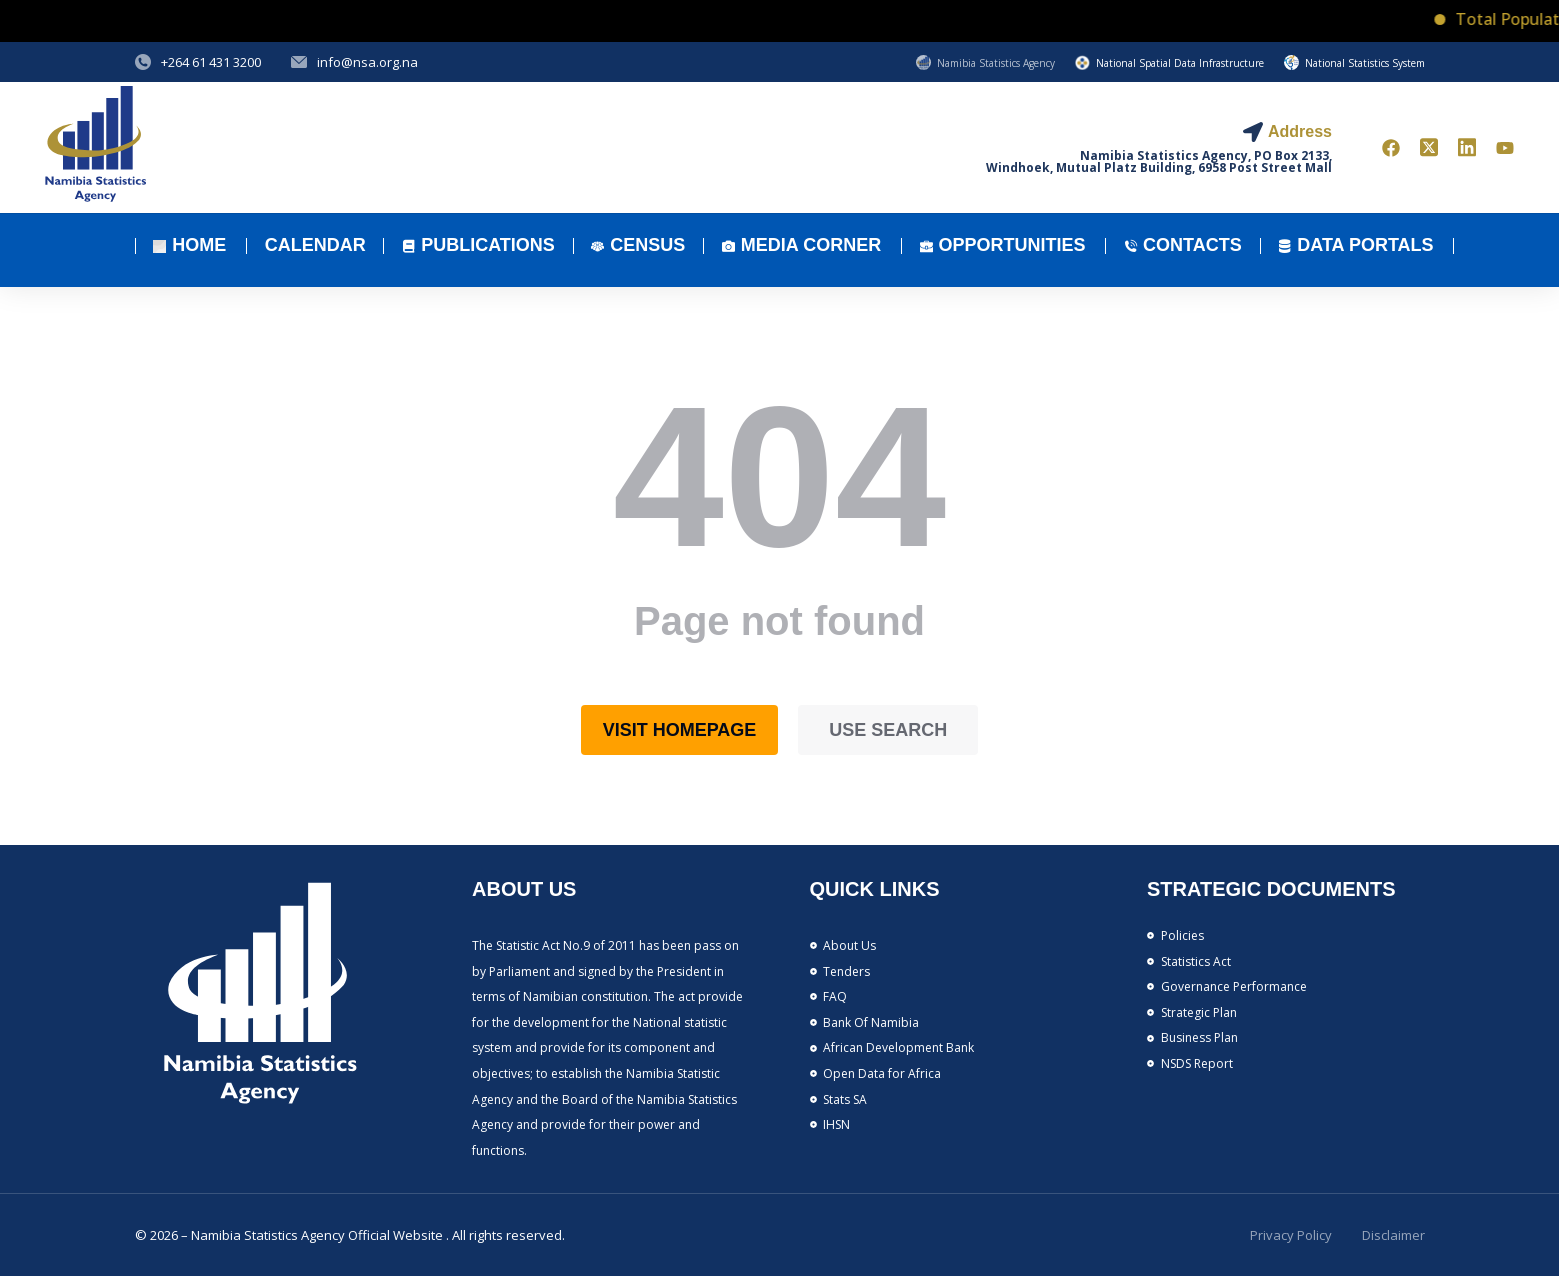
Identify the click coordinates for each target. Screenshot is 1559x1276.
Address (1300, 131)
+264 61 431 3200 (211, 62)
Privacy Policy (1291, 1235)
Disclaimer (1393, 1235)
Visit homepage (680, 730)
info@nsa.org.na (367, 62)
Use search (888, 730)
